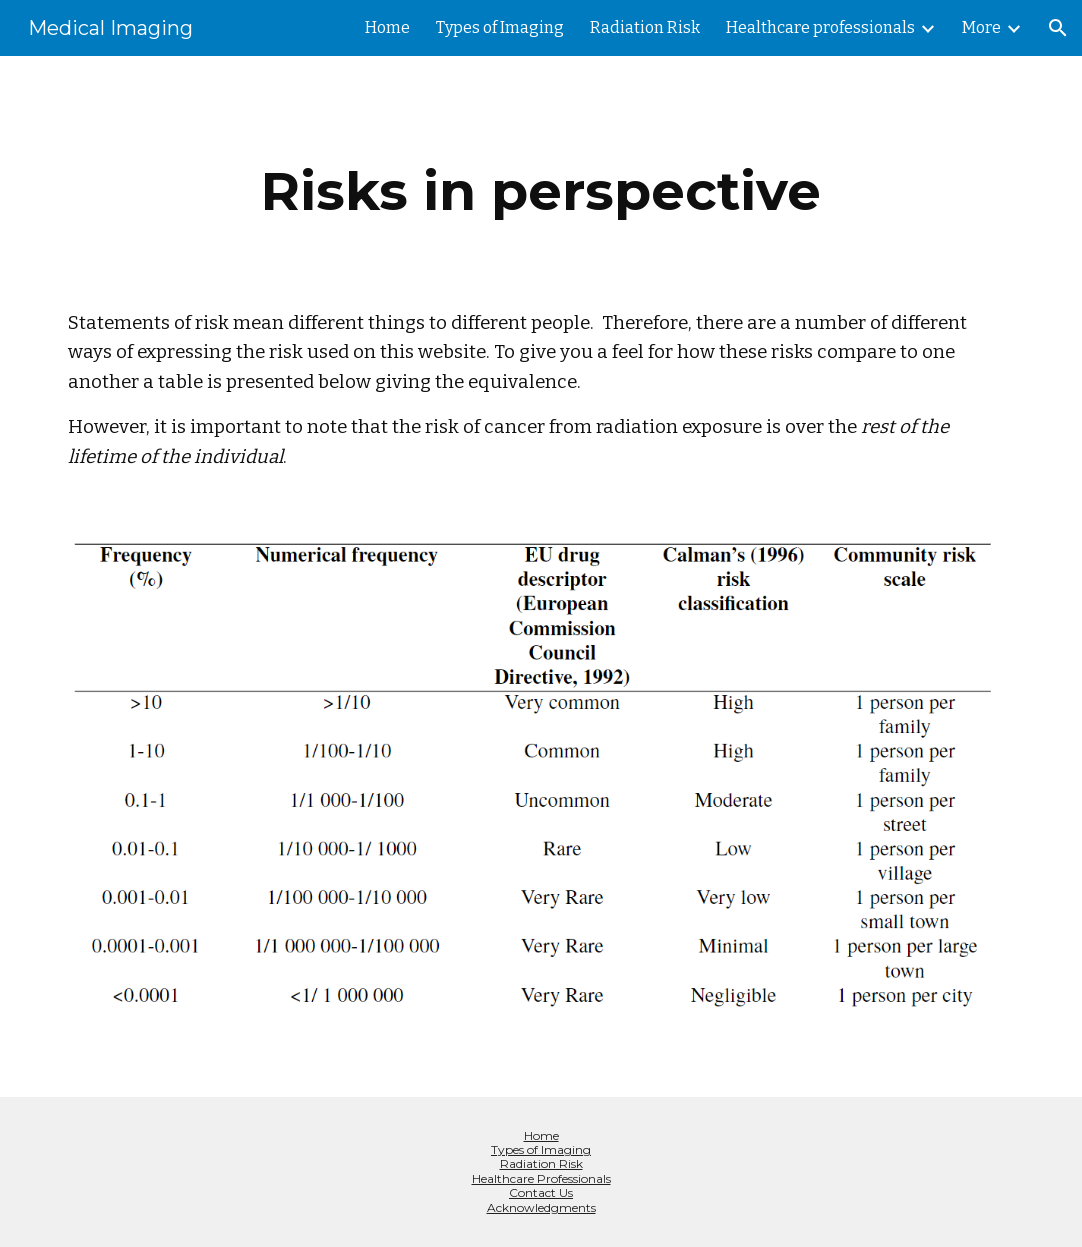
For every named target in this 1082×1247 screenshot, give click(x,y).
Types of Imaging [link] (500, 27)
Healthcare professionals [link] (820, 27)
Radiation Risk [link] (645, 27)
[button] (1058, 28)
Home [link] (387, 27)
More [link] (981, 27)
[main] (540, 191)
